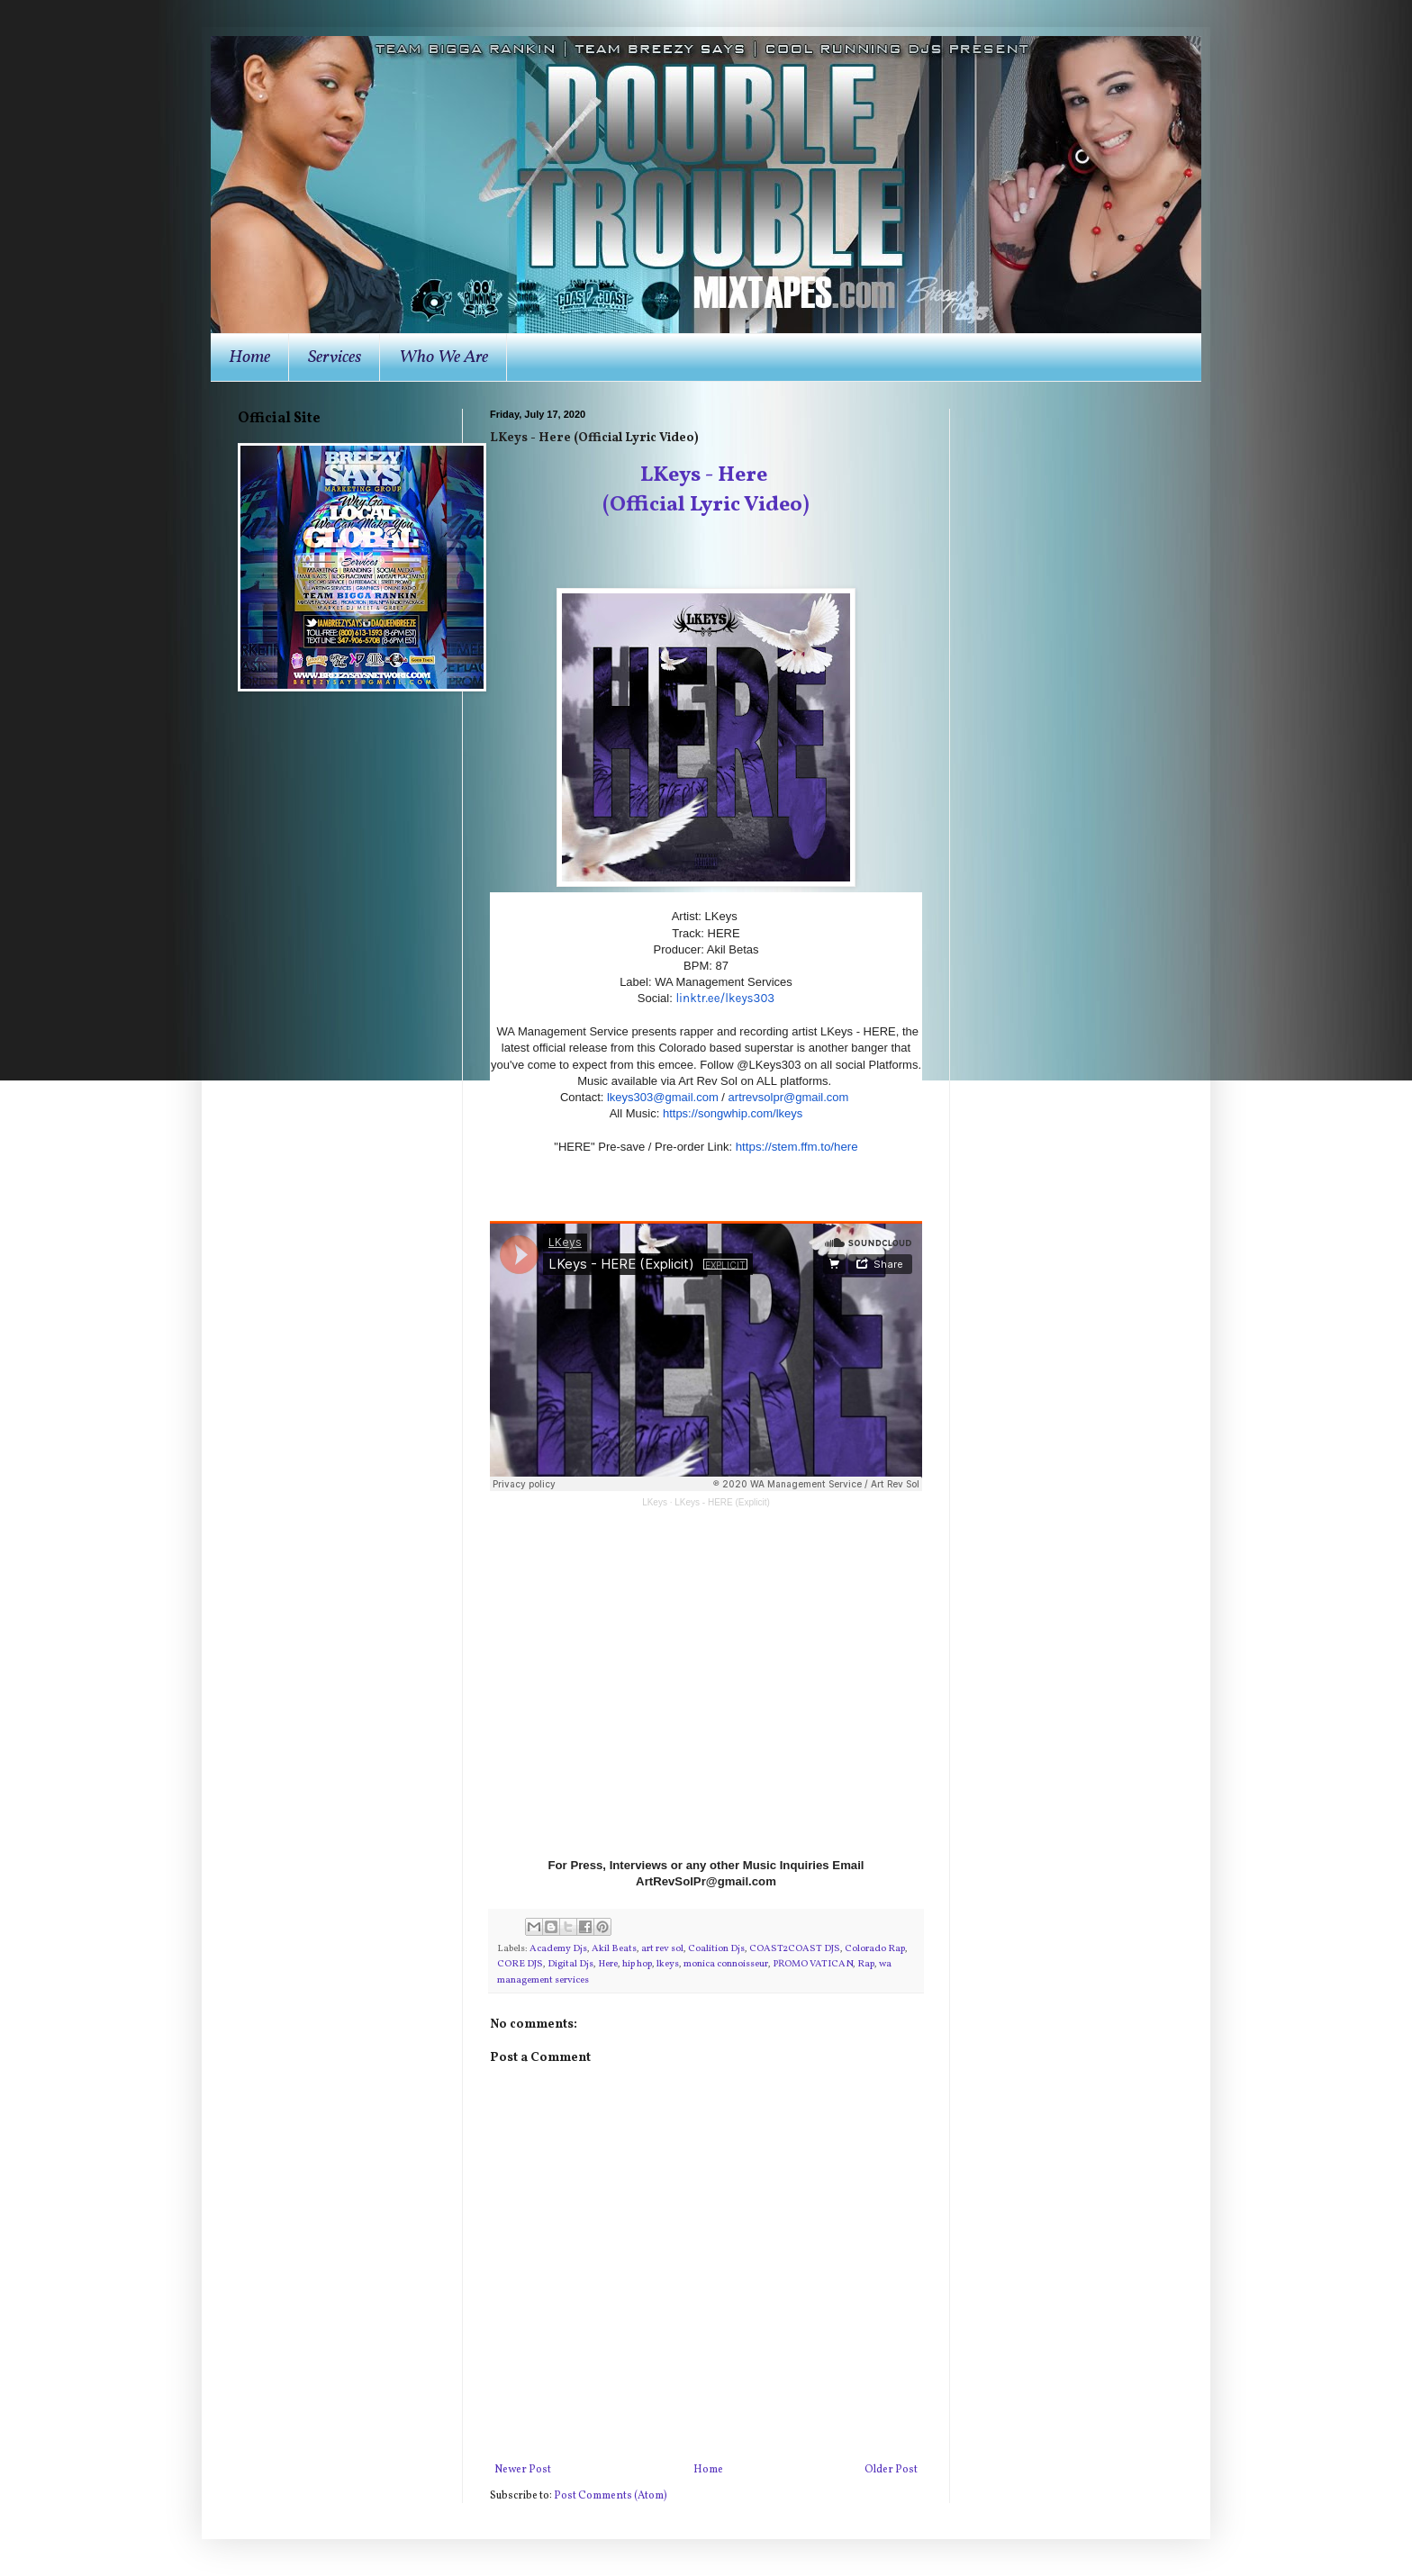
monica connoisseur (725, 1964)
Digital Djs (570, 1964)
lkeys (667, 1964)
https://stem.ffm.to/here (797, 1146)
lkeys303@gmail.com (663, 1097)
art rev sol (662, 1949)
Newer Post (522, 2470)
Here (608, 1964)
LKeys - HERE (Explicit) (722, 1502)
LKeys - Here (706, 475)
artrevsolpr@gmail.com (789, 1097)
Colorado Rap (875, 1949)
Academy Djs (558, 1949)
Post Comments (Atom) (610, 2496)
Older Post (891, 2470)
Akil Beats (614, 1949)
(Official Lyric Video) (706, 505)
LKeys (654, 1502)
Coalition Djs (716, 1949)
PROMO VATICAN (813, 1964)
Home (249, 357)
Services (334, 357)
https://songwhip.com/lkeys (732, 1113)
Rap (865, 1964)
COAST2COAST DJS (794, 1949)
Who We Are (443, 357)
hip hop (637, 1964)
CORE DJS (520, 1964)
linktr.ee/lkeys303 (724, 998)
